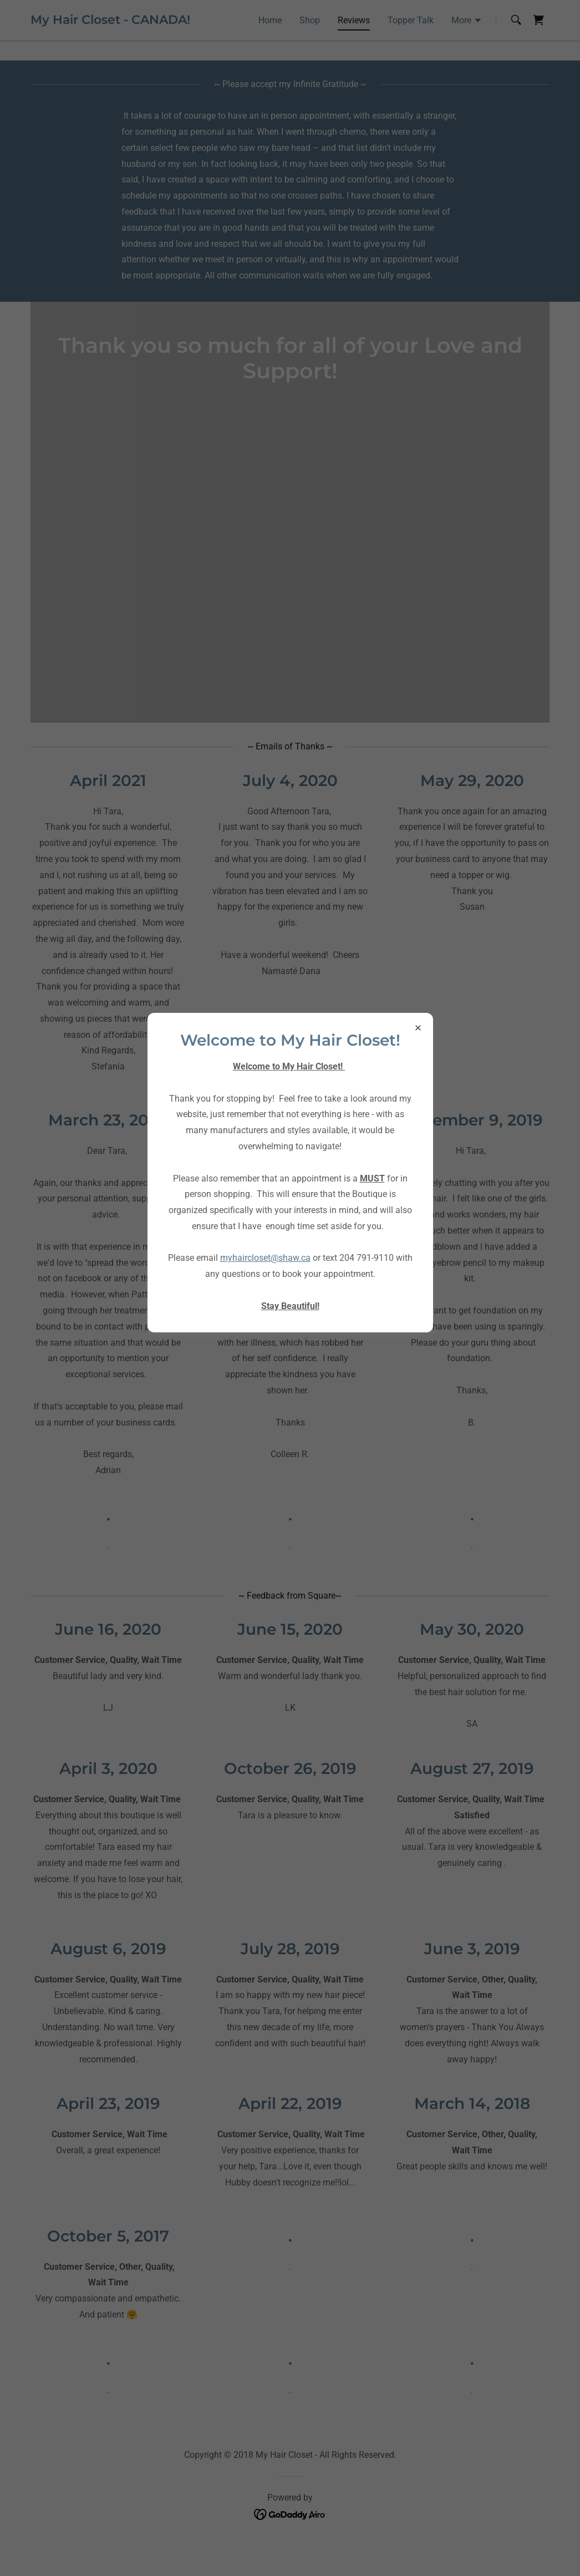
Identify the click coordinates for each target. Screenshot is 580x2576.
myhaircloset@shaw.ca (265, 1257)
